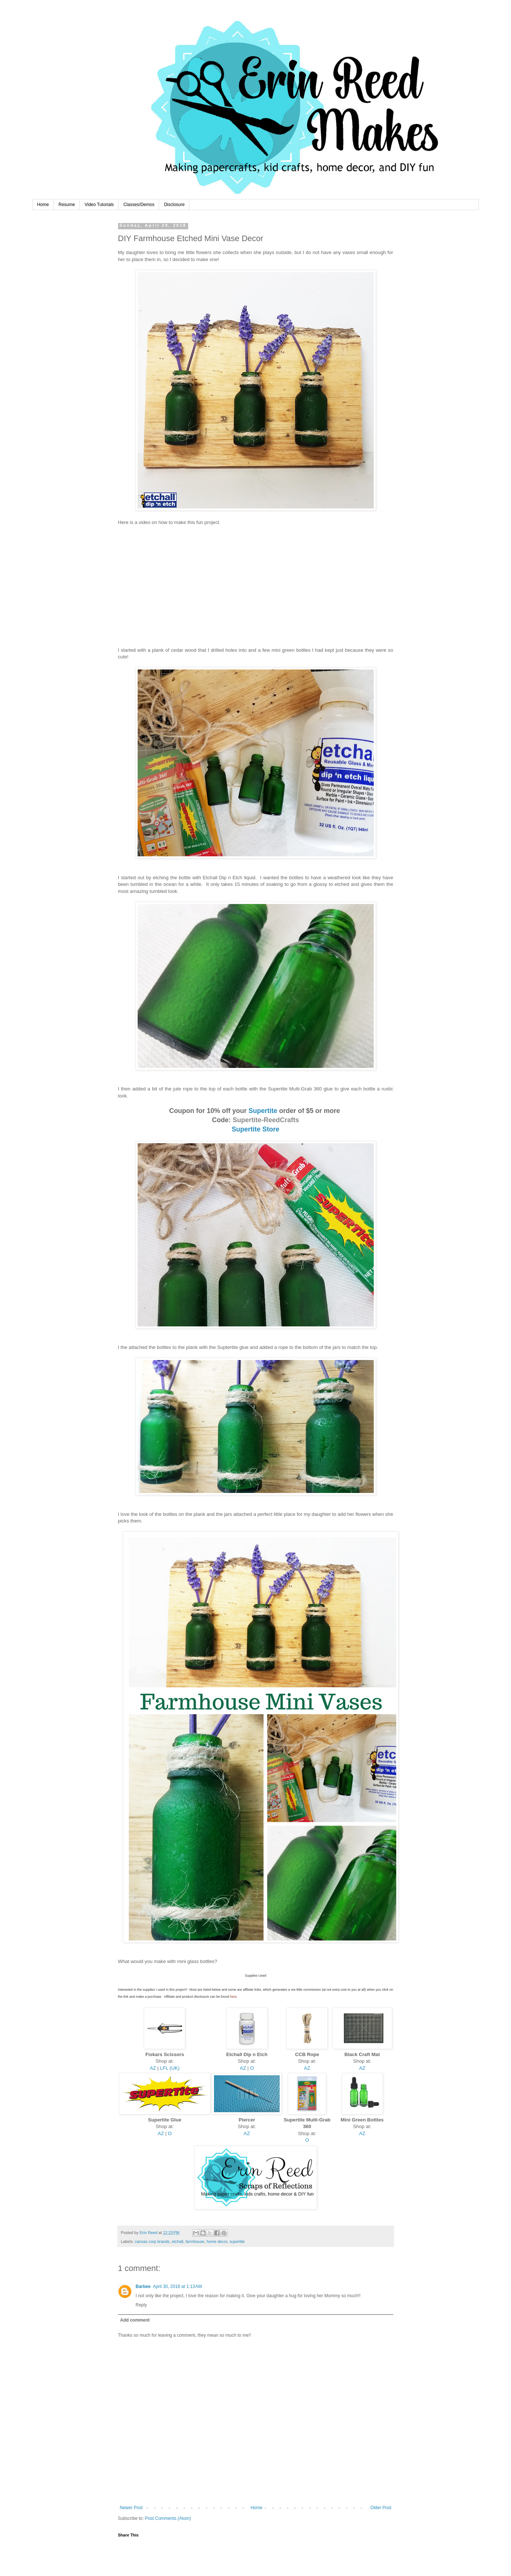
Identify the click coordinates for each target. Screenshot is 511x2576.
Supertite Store (255, 1129)
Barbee (143, 2286)
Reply (141, 2305)
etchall (177, 2241)
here (233, 1996)
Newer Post (131, 2507)
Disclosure (174, 204)
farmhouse (195, 2241)
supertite (237, 2241)
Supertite (262, 1110)
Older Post (380, 2507)
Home (43, 204)
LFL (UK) (170, 2068)
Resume (67, 204)
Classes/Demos (138, 204)
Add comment (135, 2320)
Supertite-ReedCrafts (265, 1120)
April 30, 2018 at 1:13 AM (177, 2286)
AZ (153, 2068)
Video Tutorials (99, 204)
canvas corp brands (152, 2241)
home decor (217, 2241)
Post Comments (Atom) (168, 2518)
